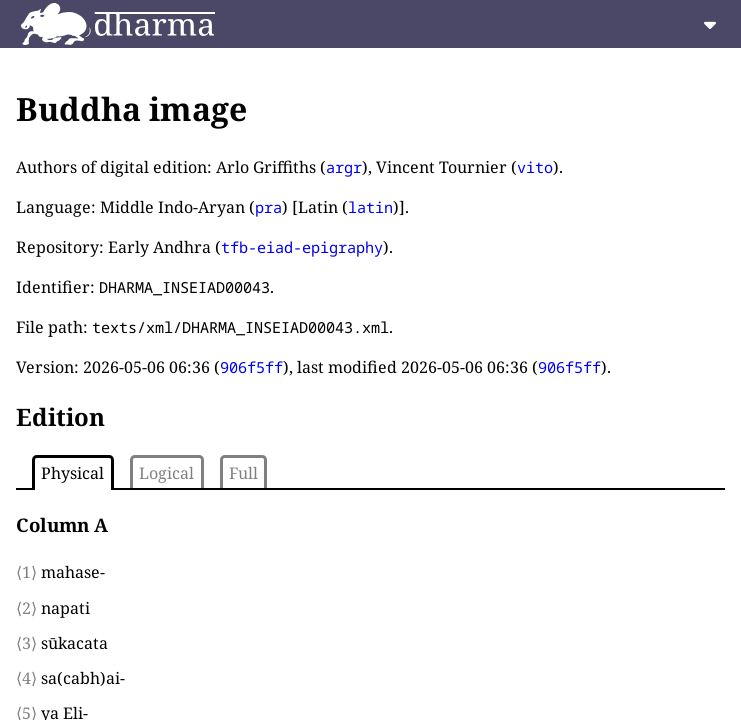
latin (370, 207)
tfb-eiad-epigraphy (302, 247)
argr (344, 167)
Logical (166, 473)
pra (268, 207)
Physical (72, 473)
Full (243, 473)
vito (535, 167)
